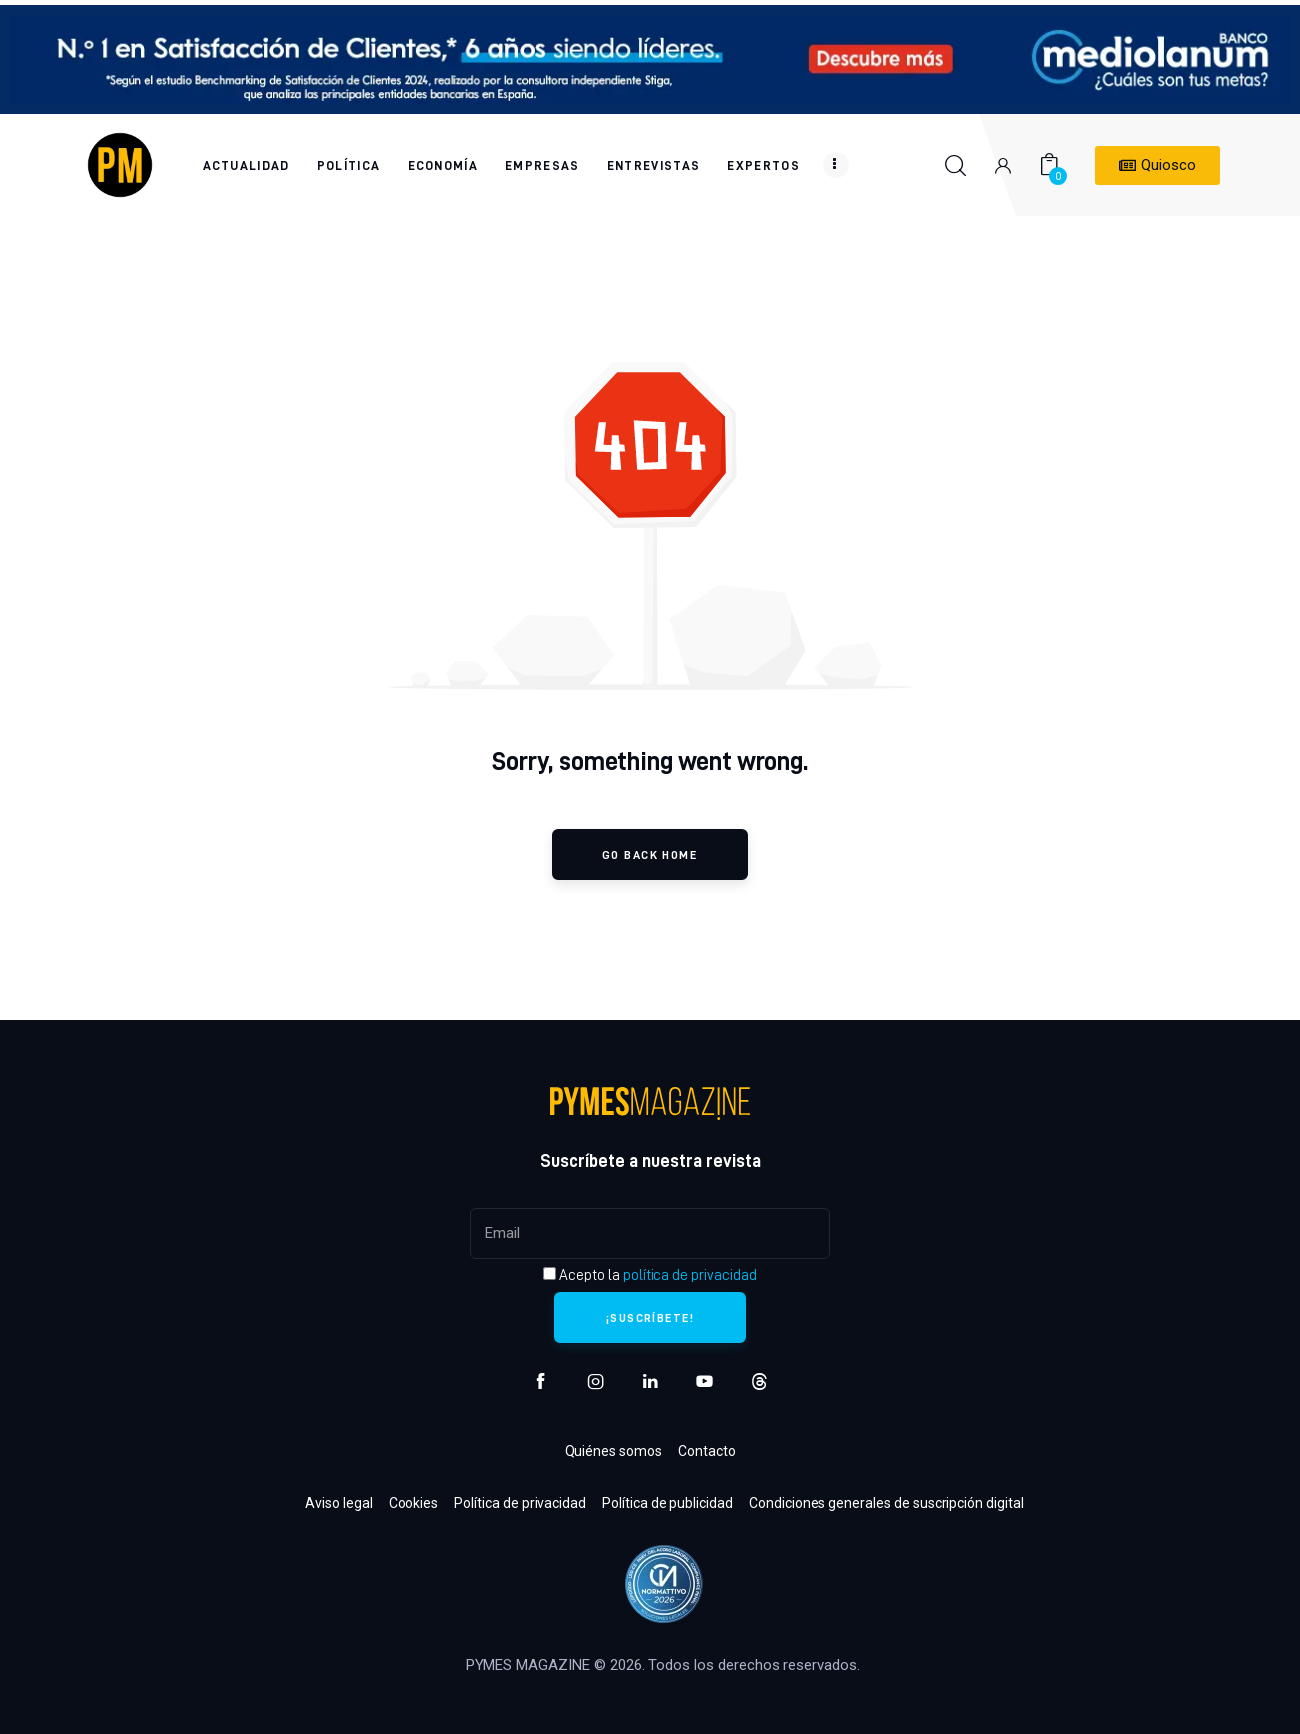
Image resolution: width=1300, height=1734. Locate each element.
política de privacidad (690, 1275)
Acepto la (649, 1275)
